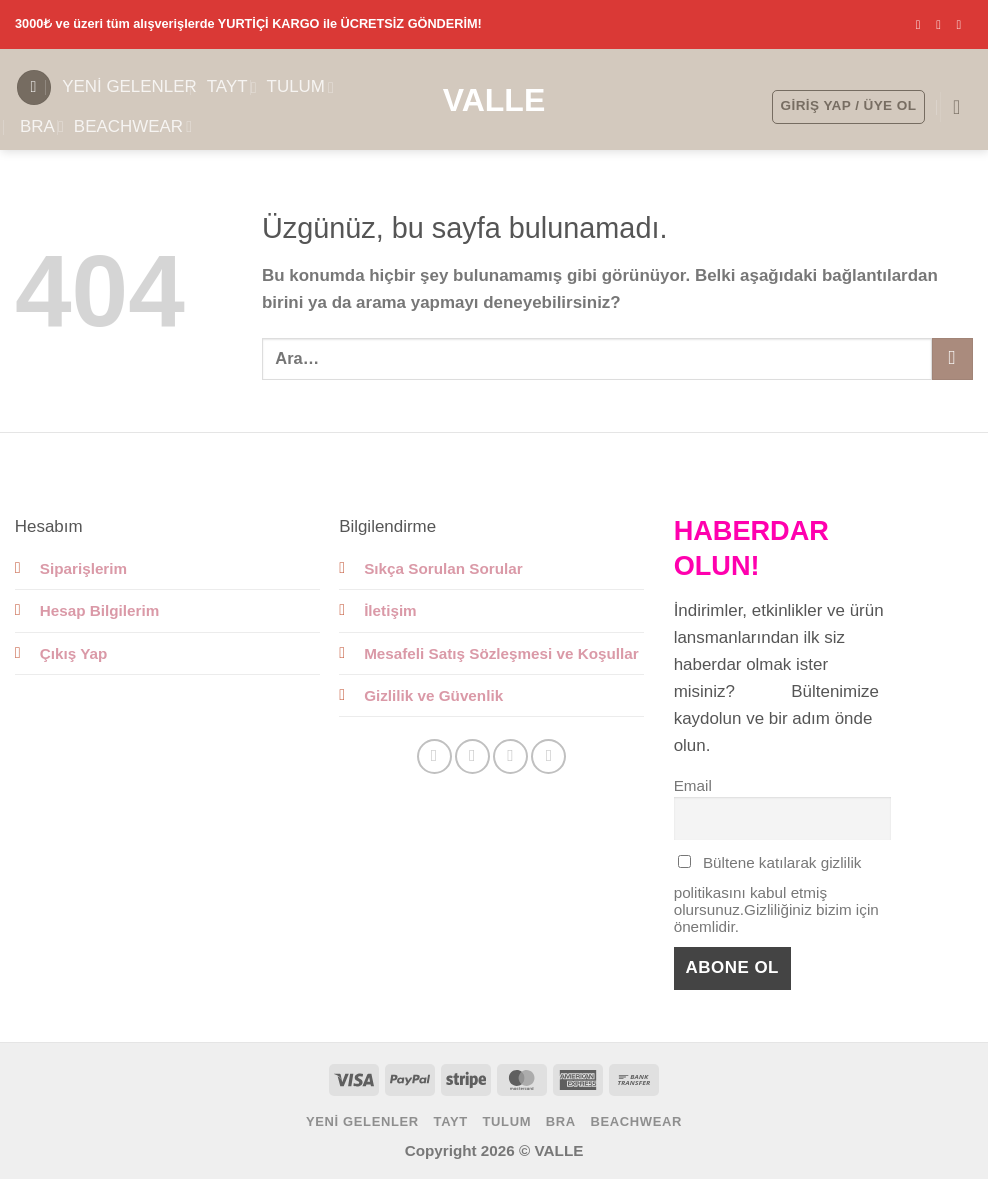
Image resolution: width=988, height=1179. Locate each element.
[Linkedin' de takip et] (548, 756)
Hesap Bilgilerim (100, 610)
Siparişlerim (83, 568)
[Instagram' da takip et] (942, 24)
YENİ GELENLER (129, 86)
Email (693, 785)
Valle (494, 100)
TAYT (232, 87)
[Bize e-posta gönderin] (962, 24)
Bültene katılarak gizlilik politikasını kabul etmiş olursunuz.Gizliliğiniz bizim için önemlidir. (776, 894)
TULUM (300, 87)
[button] (34, 87)
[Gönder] (952, 358)
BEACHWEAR (133, 127)
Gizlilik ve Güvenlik (433, 695)
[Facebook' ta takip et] (922, 24)
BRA (42, 127)
